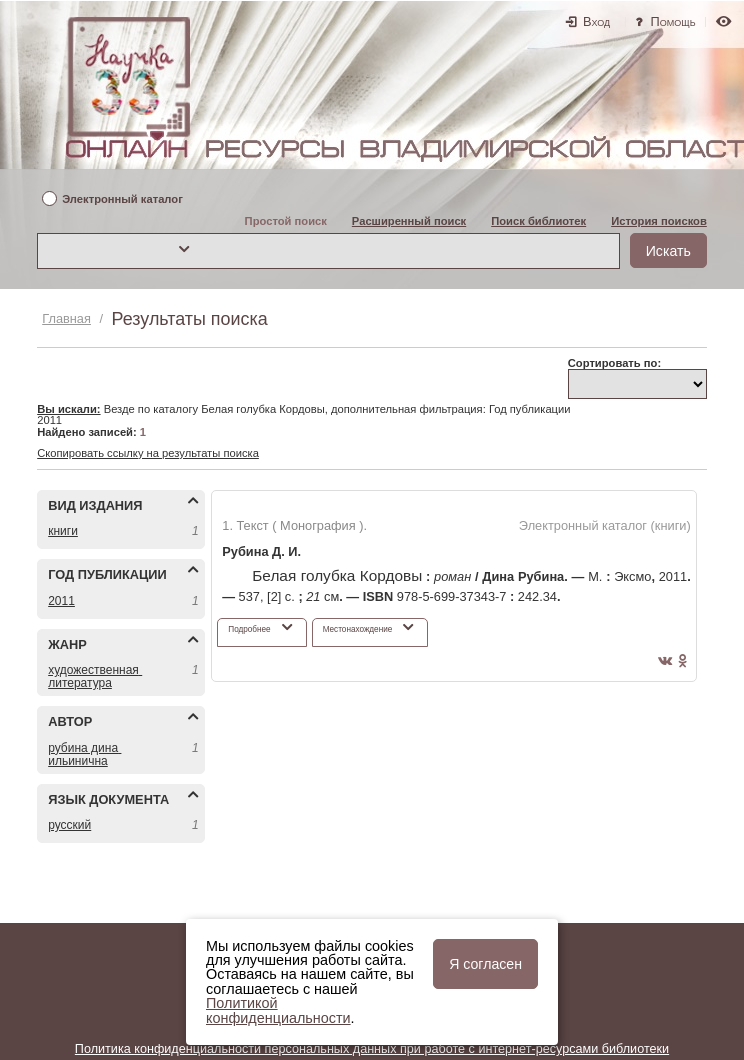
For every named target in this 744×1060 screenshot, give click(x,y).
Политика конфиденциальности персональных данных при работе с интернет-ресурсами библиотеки (372, 1049)
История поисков (659, 221)
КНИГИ (63, 531)
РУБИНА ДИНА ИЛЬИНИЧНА (84, 754)
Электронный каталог (122, 199)
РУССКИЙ (69, 825)
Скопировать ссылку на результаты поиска (148, 453)
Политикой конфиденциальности (278, 1010)
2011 (61, 601)
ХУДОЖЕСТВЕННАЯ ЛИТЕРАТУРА (95, 676)
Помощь (673, 21)
